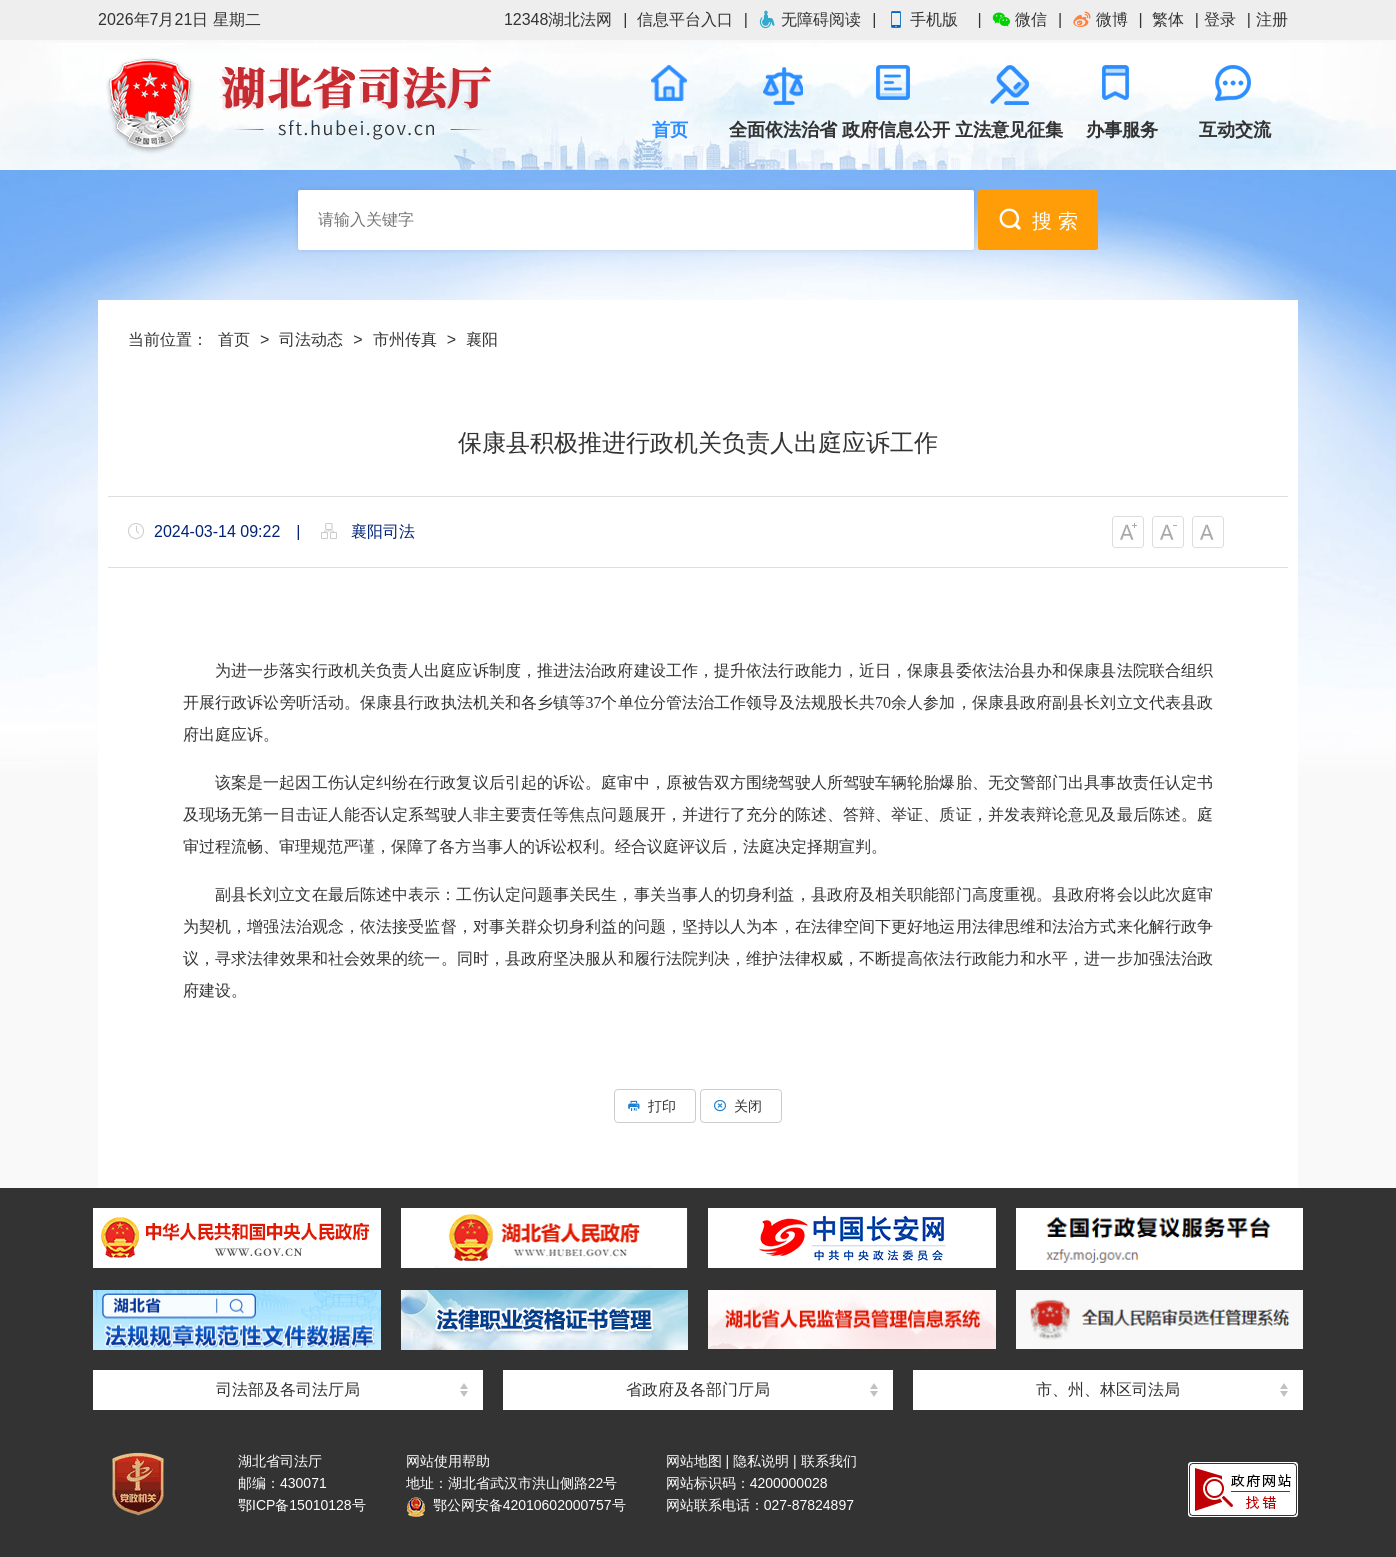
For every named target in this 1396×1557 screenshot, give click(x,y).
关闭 (741, 1106)
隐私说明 (761, 1461)
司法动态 (311, 339)
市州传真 (405, 339)
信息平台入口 (685, 19)
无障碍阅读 (809, 19)
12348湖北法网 (558, 19)
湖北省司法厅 (298, 105)
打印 (655, 1106)
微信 (1019, 19)
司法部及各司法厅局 (288, 1389)
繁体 (1168, 19)
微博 (1100, 19)
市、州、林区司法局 (1108, 1389)
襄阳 (482, 339)
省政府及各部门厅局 (698, 1389)
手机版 (926, 19)
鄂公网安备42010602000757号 (516, 1505)
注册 (1272, 19)
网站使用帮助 (448, 1461)
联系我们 (829, 1461)
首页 (234, 339)
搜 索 (1038, 219)
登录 (1220, 19)
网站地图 (694, 1461)
